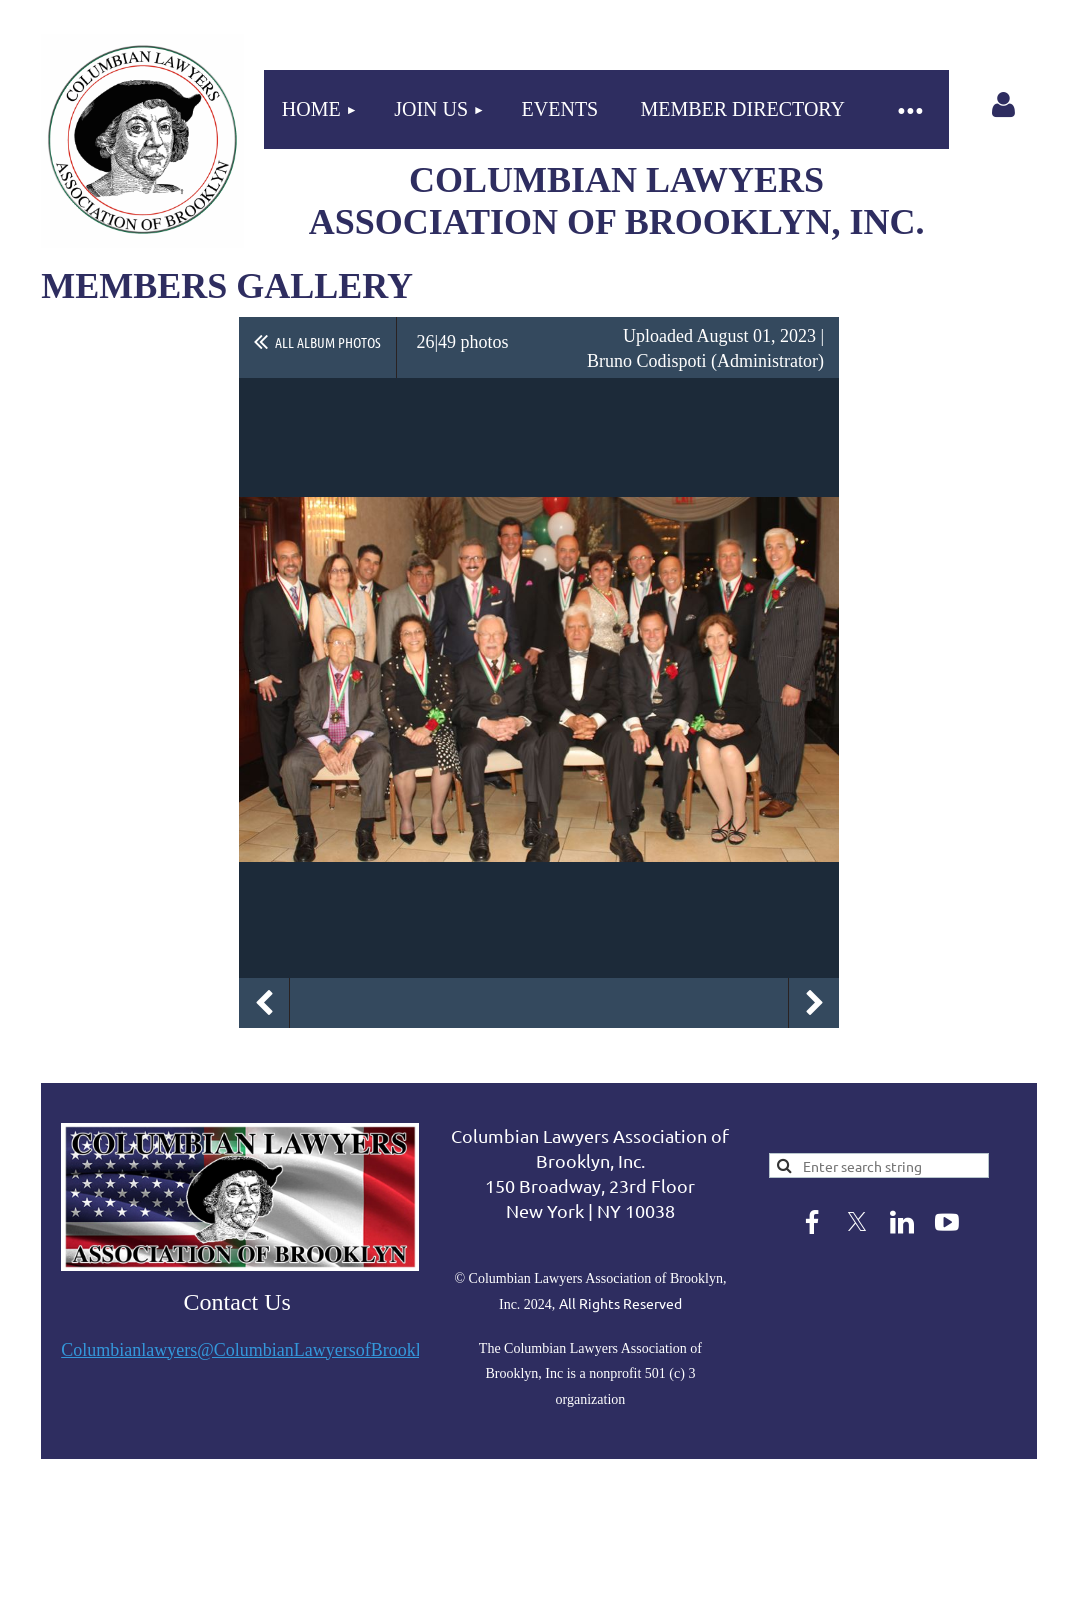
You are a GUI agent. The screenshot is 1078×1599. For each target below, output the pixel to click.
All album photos (328, 342)
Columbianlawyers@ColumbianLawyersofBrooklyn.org (264, 1350)
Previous (264, 1003)
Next (814, 1003)
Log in (1003, 105)
